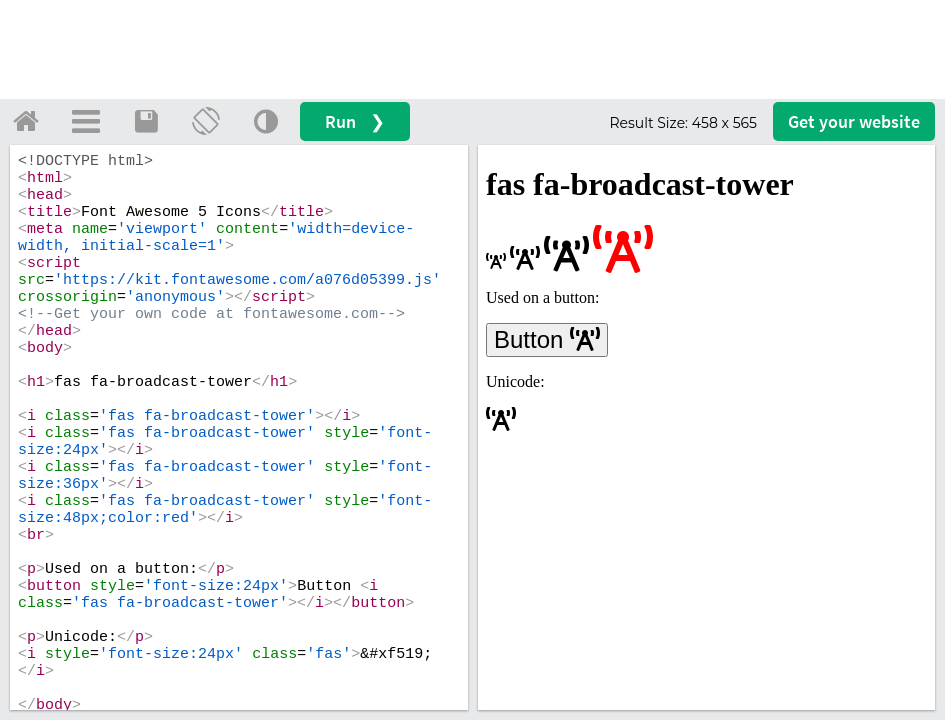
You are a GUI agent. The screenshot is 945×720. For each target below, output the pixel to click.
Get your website (854, 121)
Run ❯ (355, 121)
